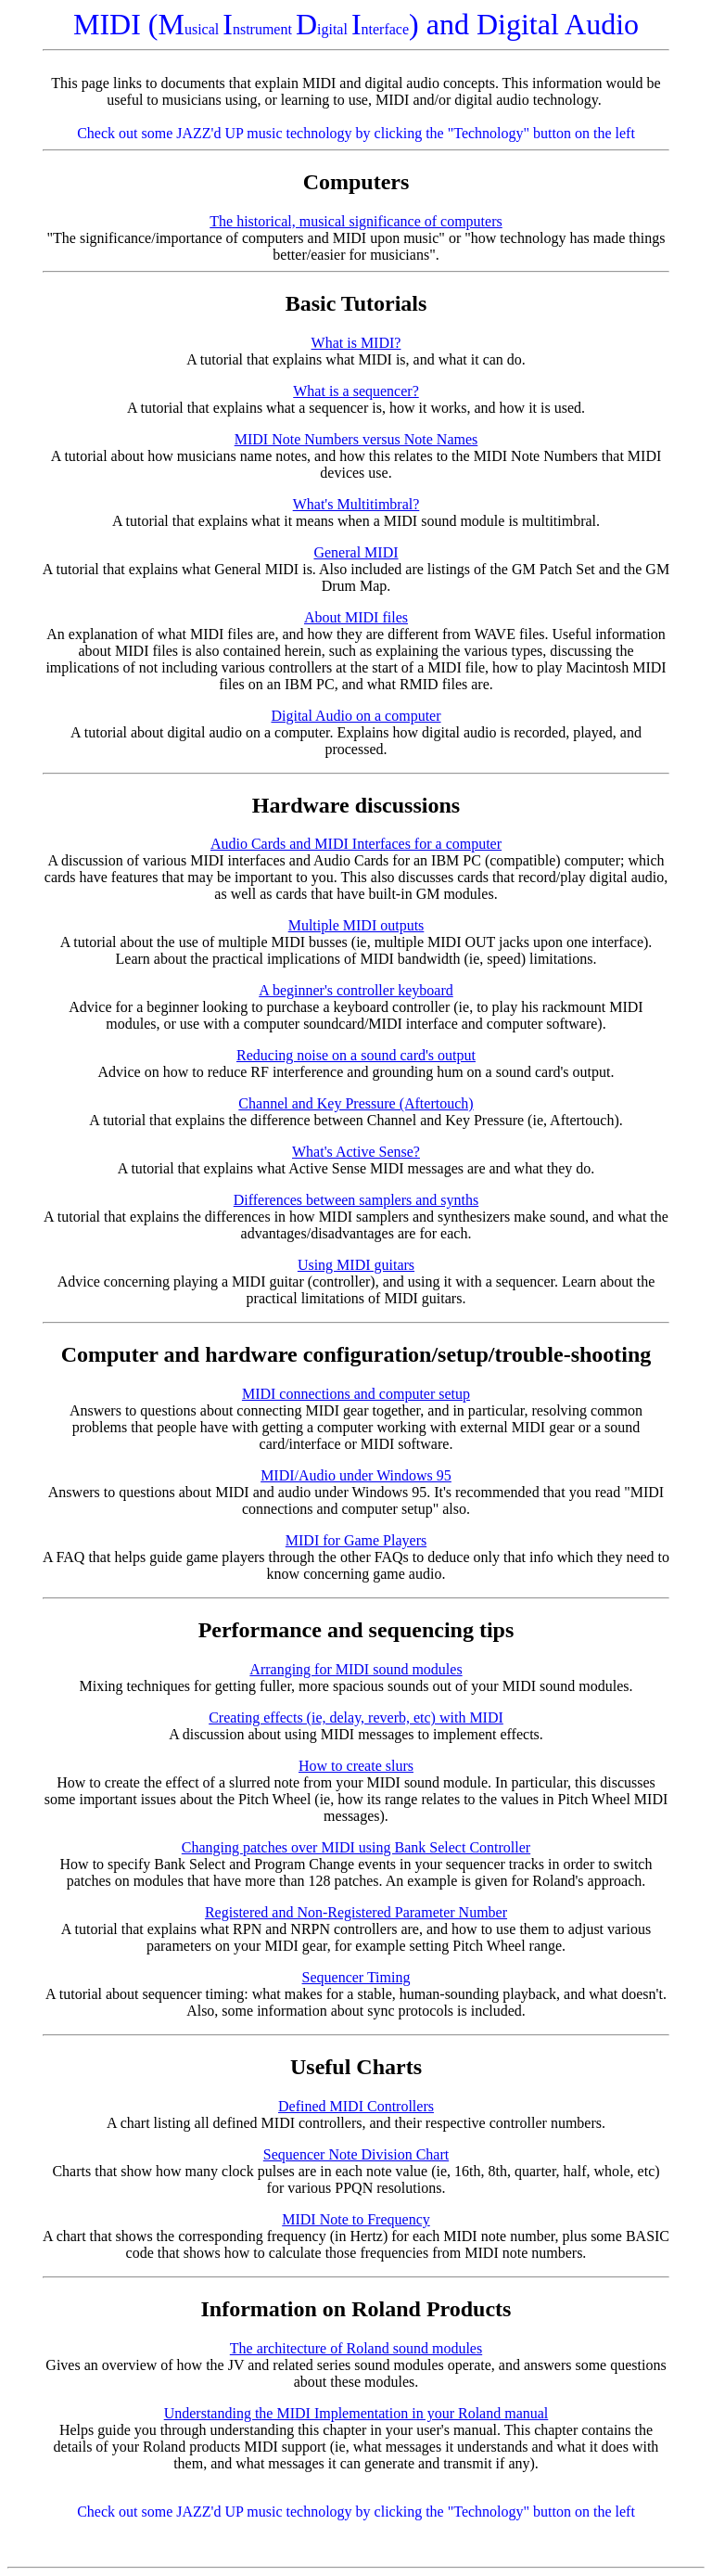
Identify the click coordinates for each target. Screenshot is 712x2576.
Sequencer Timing (356, 1977)
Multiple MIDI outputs (356, 925)
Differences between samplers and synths (356, 1200)
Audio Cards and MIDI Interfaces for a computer (356, 844)
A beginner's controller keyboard (355, 990)
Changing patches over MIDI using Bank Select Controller (356, 1847)
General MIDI (355, 552)
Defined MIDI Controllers (356, 2106)
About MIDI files (356, 617)
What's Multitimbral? (356, 504)
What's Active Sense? (356, 1152)
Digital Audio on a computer (355, 716)
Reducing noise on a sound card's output (356, 1055)
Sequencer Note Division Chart (356, 2154)
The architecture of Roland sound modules (356, 2348)
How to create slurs (356, 1766)
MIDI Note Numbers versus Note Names (356, 439)
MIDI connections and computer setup (356, 1394)
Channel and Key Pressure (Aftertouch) (355, 1103)
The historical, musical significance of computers (356, 221)
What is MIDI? (356, 343)
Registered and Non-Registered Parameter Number (356, 1912)
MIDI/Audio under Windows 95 (356, 1475)
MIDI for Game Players (356, 1540)
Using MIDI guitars (356, 1265)
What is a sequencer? (355, 391)
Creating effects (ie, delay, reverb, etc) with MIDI (356, 1717)
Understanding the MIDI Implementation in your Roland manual (356, 2413)
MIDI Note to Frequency (356, 2219)
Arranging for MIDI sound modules (355, 1669)
